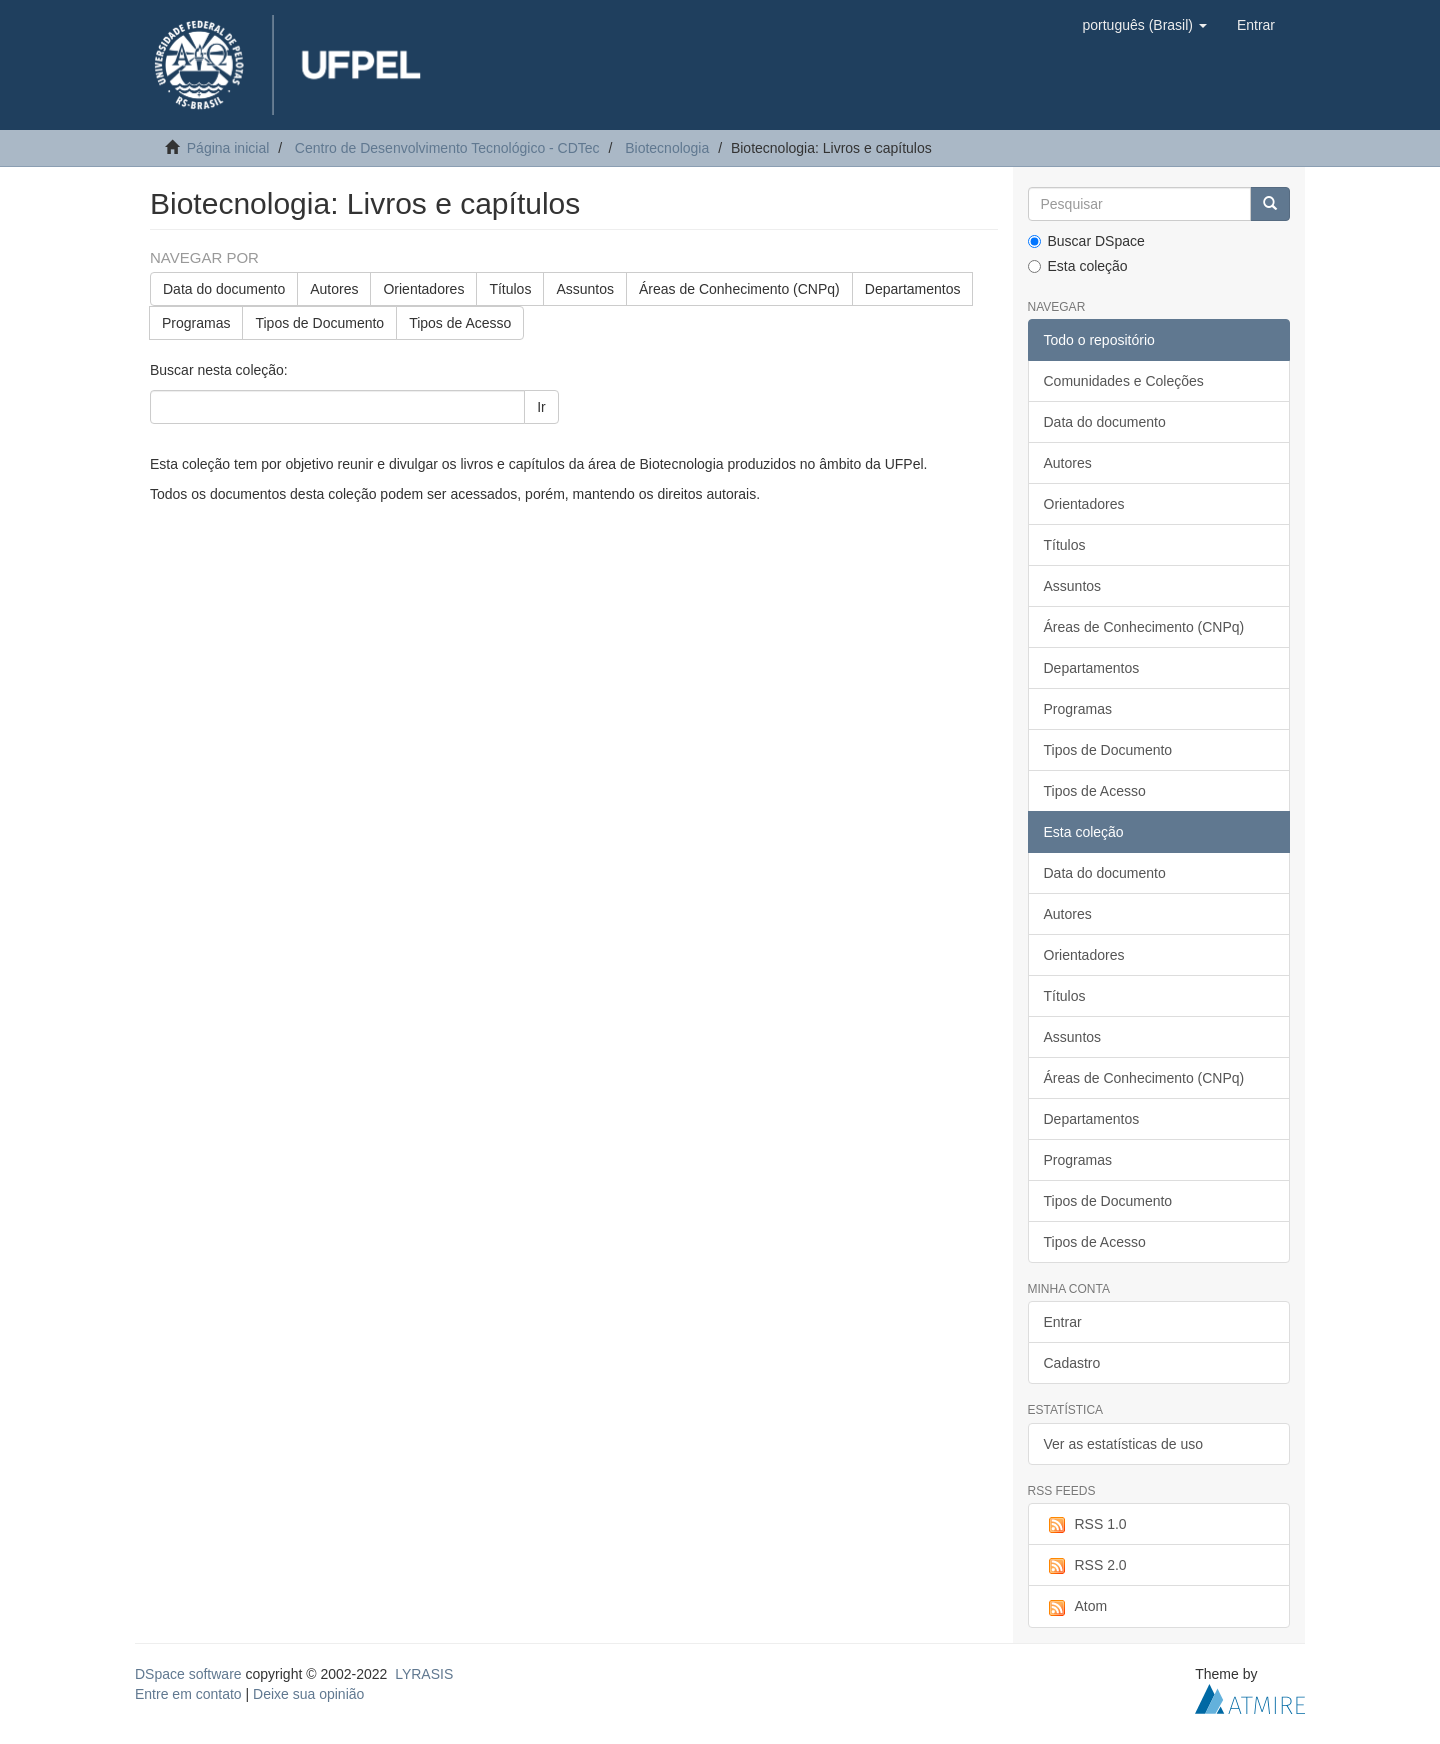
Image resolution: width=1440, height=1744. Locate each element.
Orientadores (423, 289)
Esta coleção (1078, 266)
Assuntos (585, 289)
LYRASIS (424, 1674)
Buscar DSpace (1086, 241)
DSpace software (188, 1674)
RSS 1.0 (1085, 1525)
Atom (1076, 1607)
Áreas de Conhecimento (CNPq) (739, 289)
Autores (334, 289)
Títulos (510, 289)
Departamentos (913, 289)
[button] (1144, 25)
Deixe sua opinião (308, 1694)
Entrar (1063, 1322)
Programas (196, 323)
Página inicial (228, 148)
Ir (541, 407)
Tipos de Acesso (460, 323)
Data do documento (224, 289)
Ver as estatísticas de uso (1124, 1444)
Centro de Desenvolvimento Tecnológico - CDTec (447, 148)
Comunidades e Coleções (1124, 381)
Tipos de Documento (319, 323)
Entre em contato (188, 1694)
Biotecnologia (667, 148)
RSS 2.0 (1085, 1566)
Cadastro (1072, 1363)
